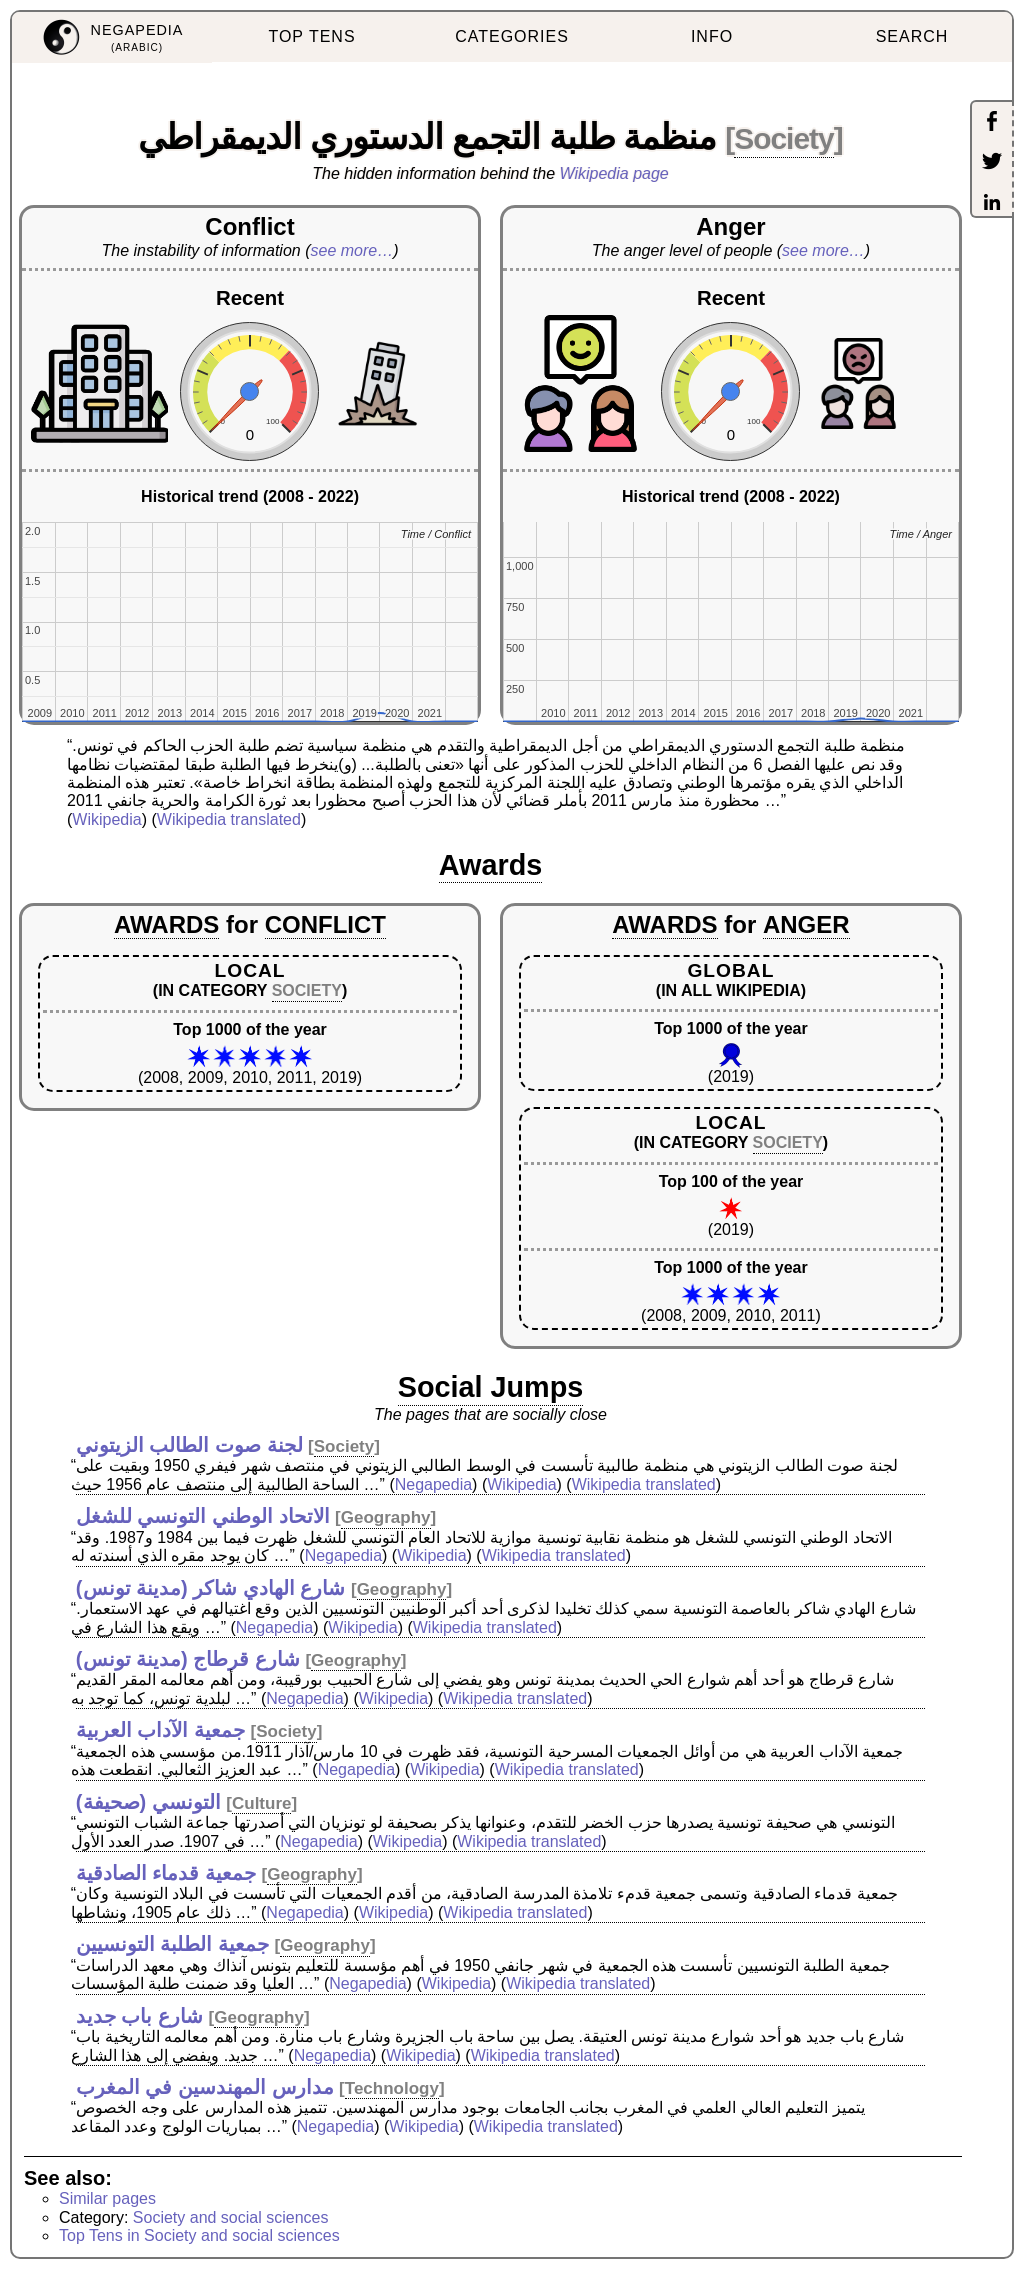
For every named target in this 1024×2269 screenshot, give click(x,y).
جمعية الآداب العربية (160, 1730)
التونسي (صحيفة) (148, 1802)
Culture (262, 1803)
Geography (386, 1517)
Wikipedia (106, 819)
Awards (491, 865)
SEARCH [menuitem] (912, 36)
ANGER (806, 924)
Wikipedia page (614, 173)
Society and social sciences (231, 2217)
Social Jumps (491, 1387)
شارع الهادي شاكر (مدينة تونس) (211, 1588)
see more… (352, 250)
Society (783, 138)
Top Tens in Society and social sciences (199, 2235)
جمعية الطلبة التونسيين (172, 1944)
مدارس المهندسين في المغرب (205, 2087)
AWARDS (166, 924)
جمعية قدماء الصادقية (166, 1873)
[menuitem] (112, 37)
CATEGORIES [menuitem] (512, 36)
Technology (392, 2088)
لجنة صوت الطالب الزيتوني (189, 1445)
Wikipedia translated (229, 819)
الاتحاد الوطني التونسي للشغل (203, 1516)
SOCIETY (307, 990)
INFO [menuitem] (712, 36)
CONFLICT (325, 924)
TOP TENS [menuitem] (311, 36)
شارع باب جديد (139, 2016)
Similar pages (107, 2198)
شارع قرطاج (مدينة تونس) (188, 1659)
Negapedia (433, 1484)
